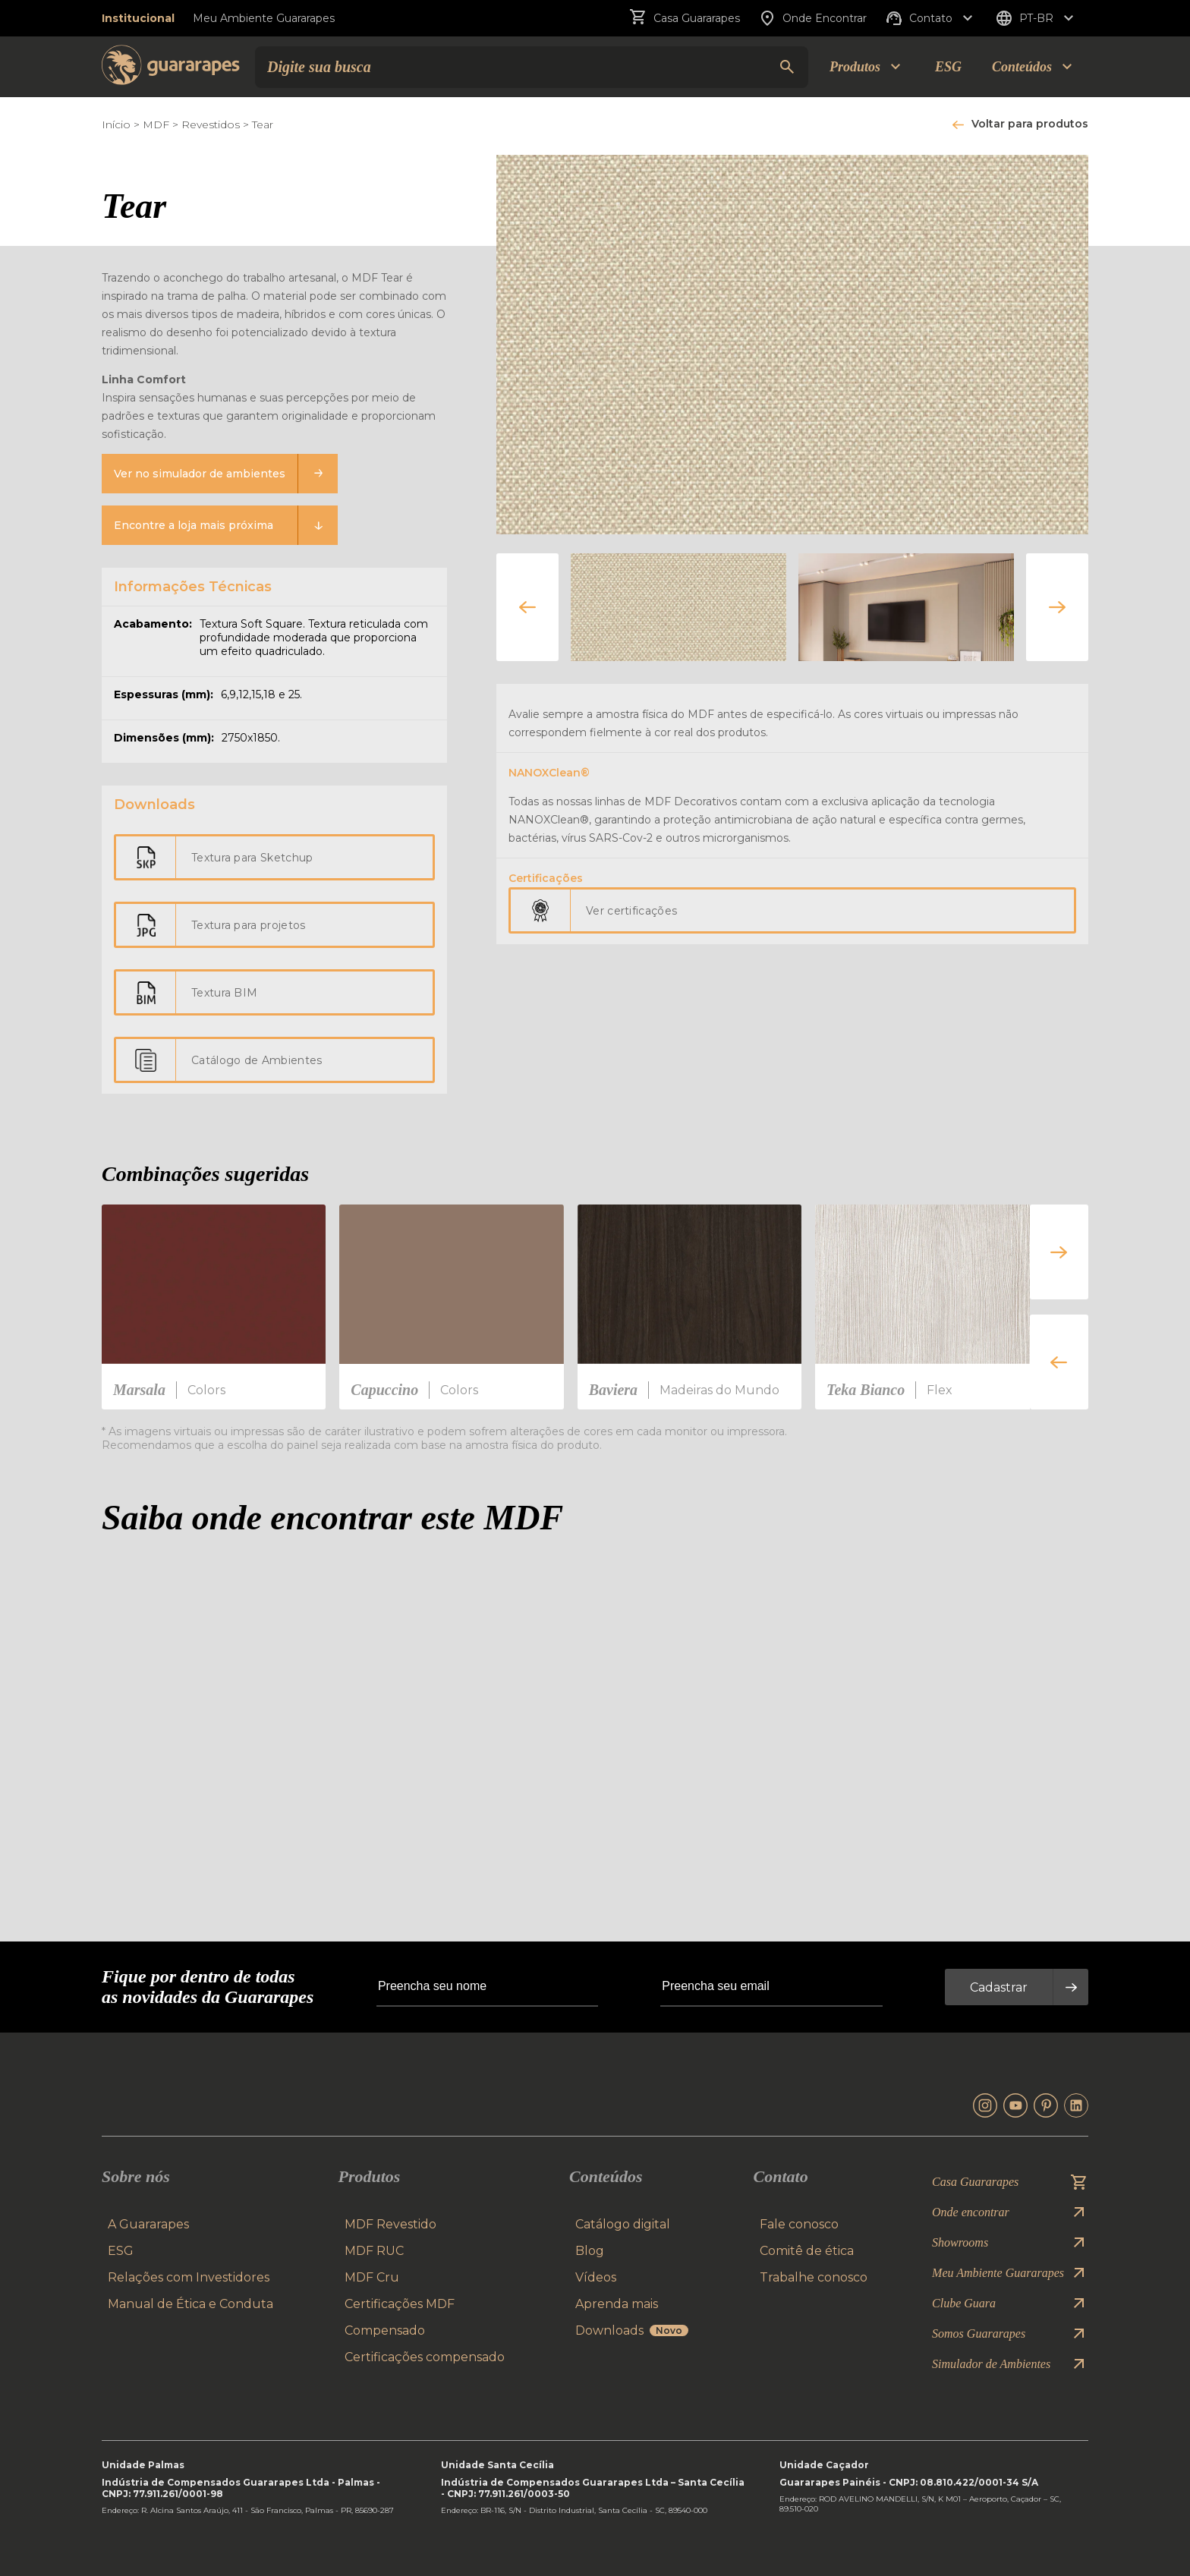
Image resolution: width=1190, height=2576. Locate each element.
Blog (589, 2251)
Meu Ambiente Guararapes (264, 18)
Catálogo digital (622, 2224)
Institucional (138, 18)
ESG (948, 66)
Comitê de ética (807, 2251)
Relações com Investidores (188, 2277)
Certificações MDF (400, 2304)
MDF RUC (374, 2251)
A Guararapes (148, 2224)
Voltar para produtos (1029, 124)
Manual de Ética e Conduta (190, 2304)
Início (116, 124)
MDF (156, 124)
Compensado (385, 2330)
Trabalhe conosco (813, 2277)
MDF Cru (372, 2277)
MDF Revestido (390, 2224)
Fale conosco (799, 2224)
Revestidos (210, 124)
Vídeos (595, 2277)
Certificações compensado (425, 2357)
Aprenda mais (616, 2304)
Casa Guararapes (684, 18)
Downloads (631, 2330)
